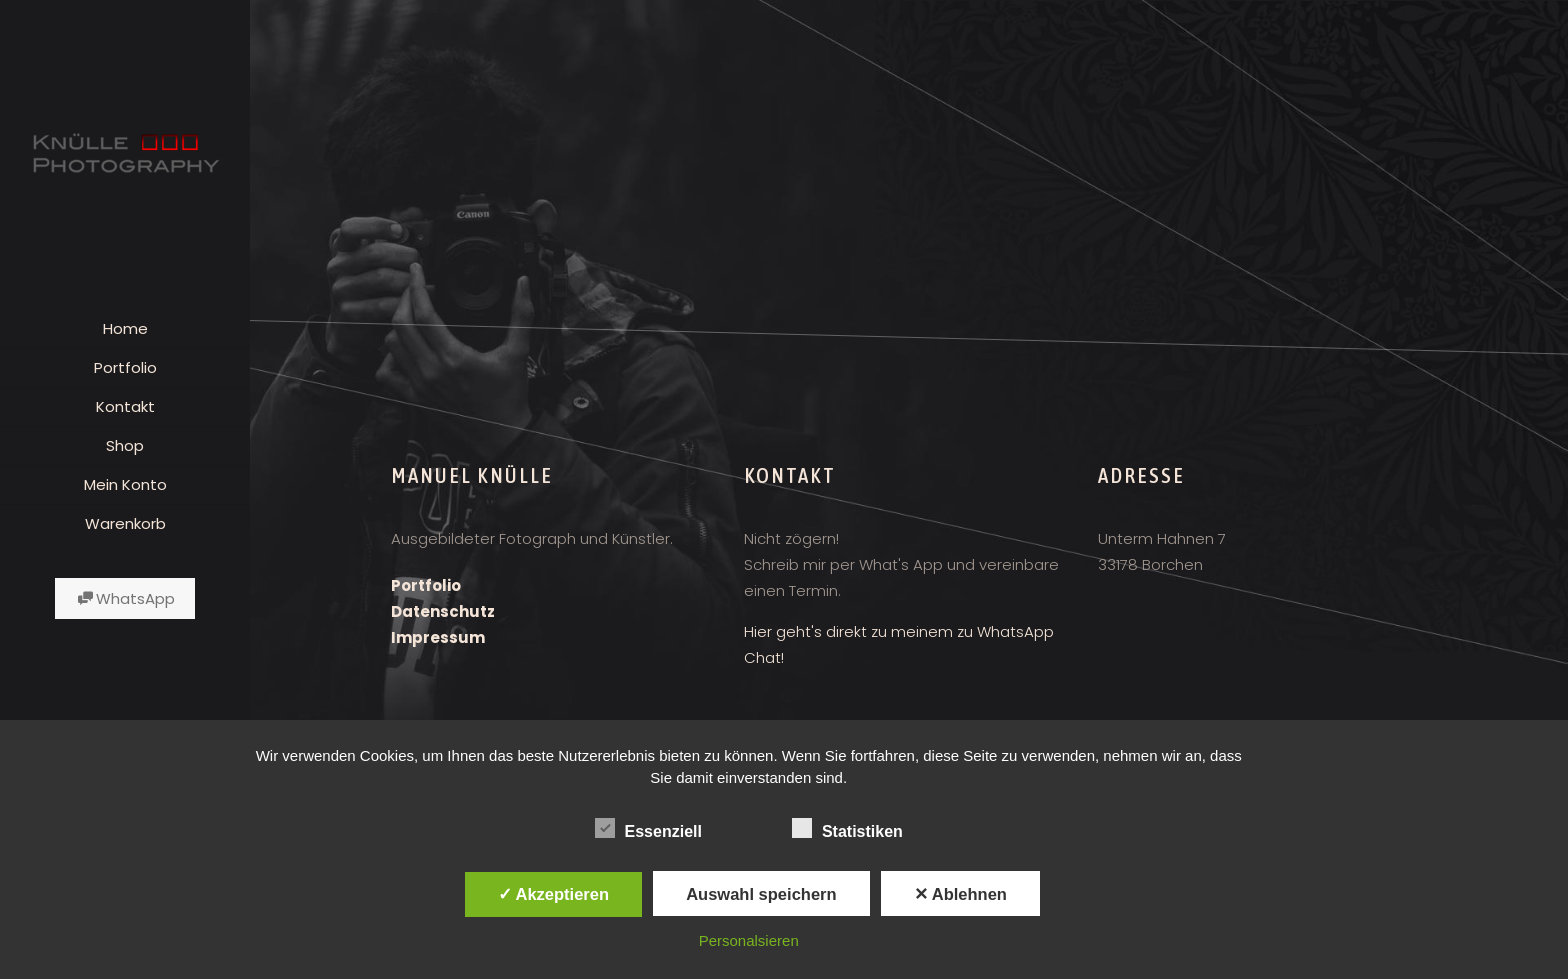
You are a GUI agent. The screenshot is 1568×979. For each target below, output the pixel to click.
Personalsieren (749, 940)
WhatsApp (125, 598)
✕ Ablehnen (960, 894)
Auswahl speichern (761, 894)
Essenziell (648, 829)
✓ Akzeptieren (554, 894)
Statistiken (847, 829)
